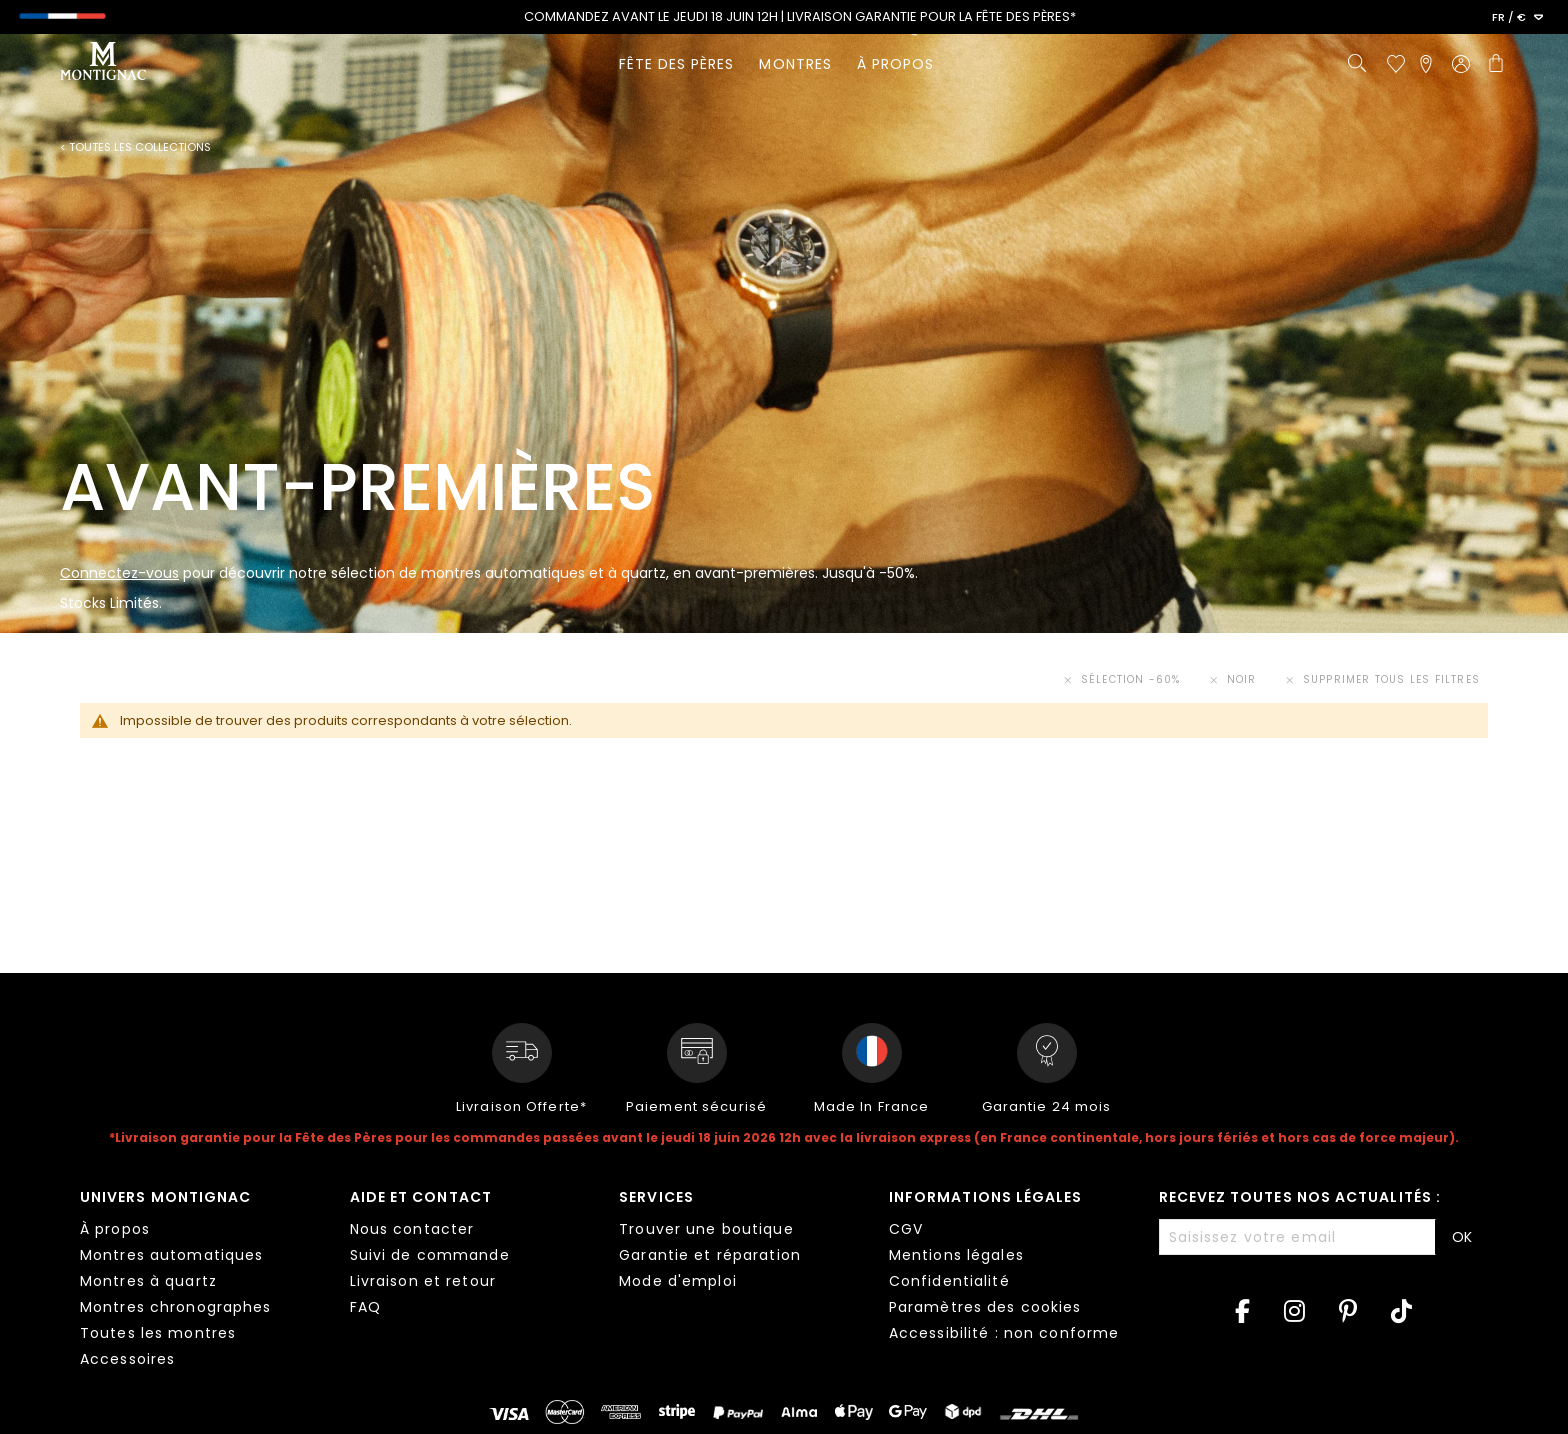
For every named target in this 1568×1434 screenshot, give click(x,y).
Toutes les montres (158, 1333)
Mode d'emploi (678, 1281)
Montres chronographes (176, 1307)
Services (656, 1197)
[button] (1517, 18)
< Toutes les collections (135, 147)
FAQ (365, 1307)
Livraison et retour (423, 1281)
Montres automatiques (171, 1255)
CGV (906, 1229)
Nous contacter (412, 1229)
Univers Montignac (165, 1197)
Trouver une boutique (706, 1229)
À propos (115, 1229)
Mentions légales (956, 1255)
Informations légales (986, 1197)
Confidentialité (949, 1281)
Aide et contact (421, 1197)
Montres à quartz (148, 1281)
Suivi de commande (430, 1255)
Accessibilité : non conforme (1004, 1333)
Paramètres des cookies (985, 1307)
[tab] (200, 1281)
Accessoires (127, 1359)
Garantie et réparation (710, 1255)
